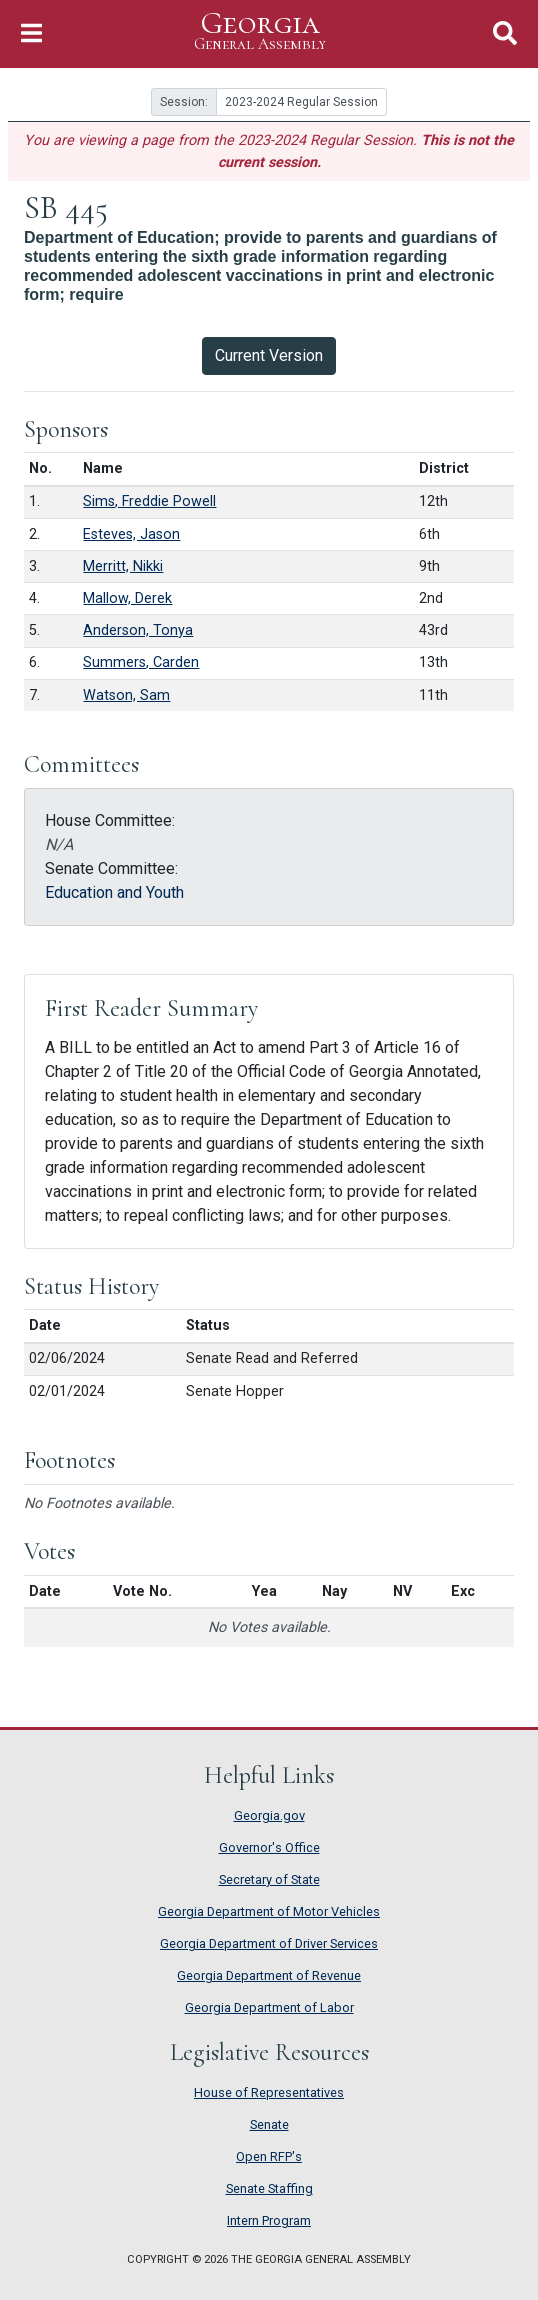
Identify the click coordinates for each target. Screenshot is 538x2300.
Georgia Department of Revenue (269, 1975)
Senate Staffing (269, 2188)
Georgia (260, 31)
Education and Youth (114, 892)
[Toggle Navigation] (31, 33)
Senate (269, 2124)
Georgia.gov (269, 1815)
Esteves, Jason (131, 534)
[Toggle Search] (505, 33)
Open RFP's (269, 2156)
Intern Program (269, 2220)
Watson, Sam (126, 695)
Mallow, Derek (127, 598)
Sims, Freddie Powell (149, 501)
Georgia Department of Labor (269, 2007)
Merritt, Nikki (123, 566)
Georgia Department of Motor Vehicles (269, 1911)
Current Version (269, 355)
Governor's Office (269, 1847)
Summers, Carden (141, 662)
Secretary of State (269, 1879)
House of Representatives (269, 2092)
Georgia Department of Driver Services (269, 1943)
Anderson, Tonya (138, 630)
